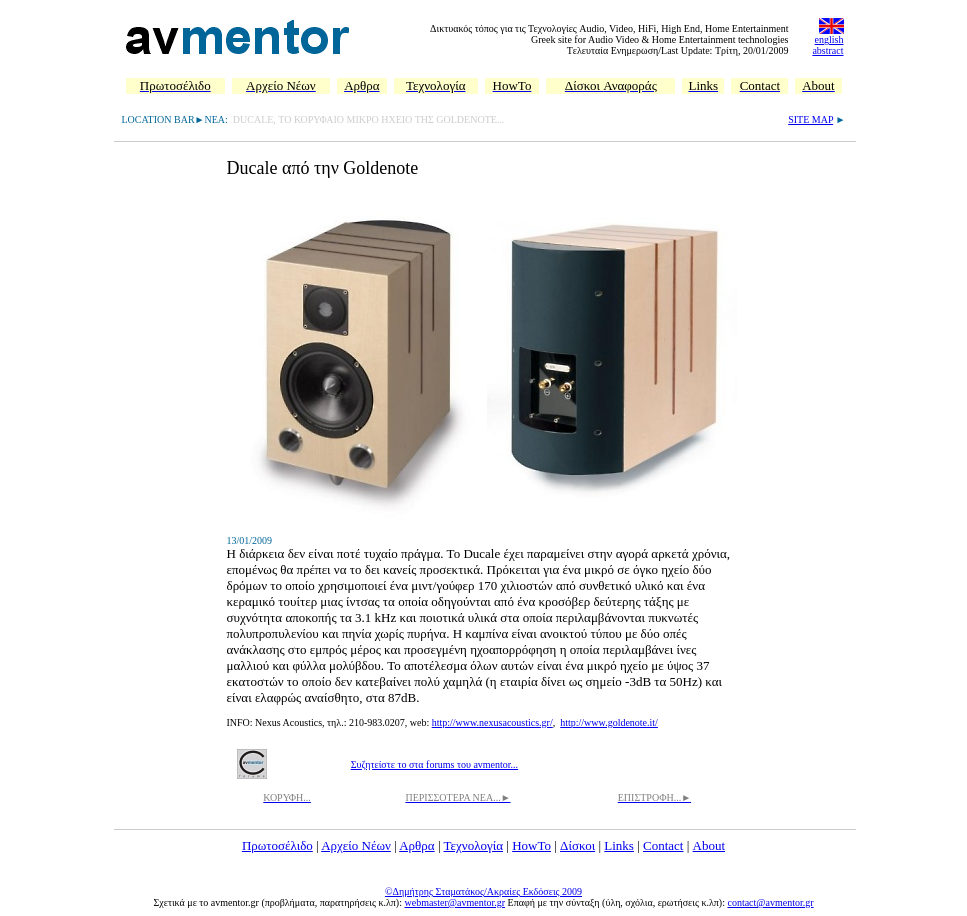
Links (619, 845)
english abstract (827, 45)
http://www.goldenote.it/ (609, 722)
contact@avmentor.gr (770, 902)
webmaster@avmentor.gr (454, 902)
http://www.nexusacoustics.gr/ (492, 722)
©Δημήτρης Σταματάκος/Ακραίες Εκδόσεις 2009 (483, 891)
